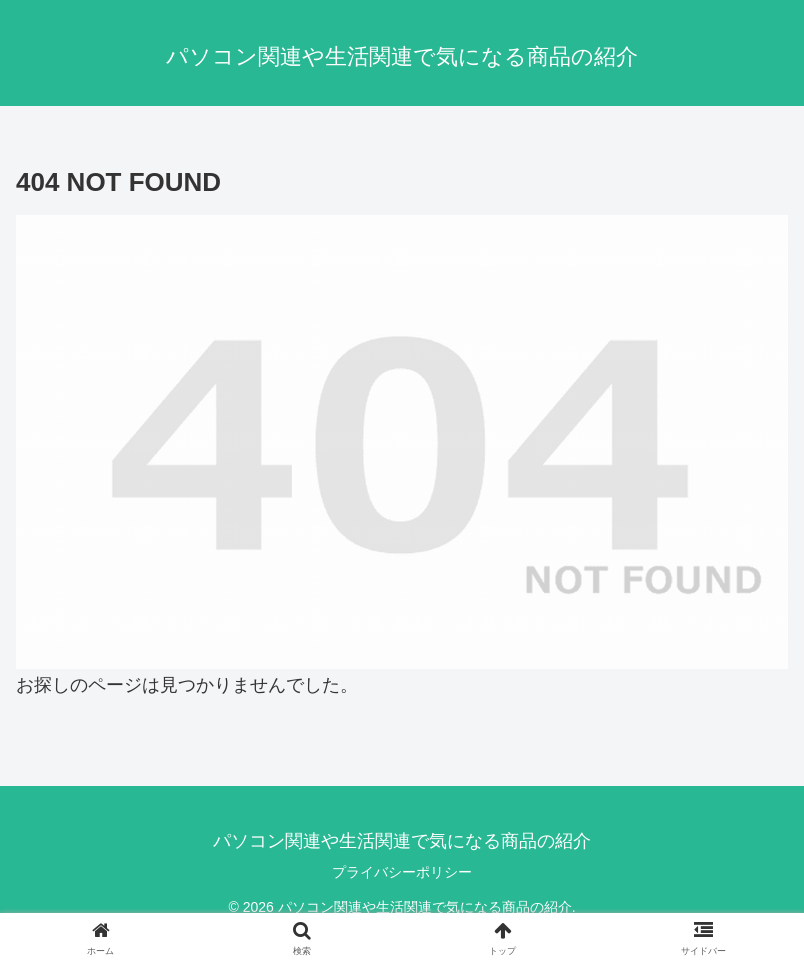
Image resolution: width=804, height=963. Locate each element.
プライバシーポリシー (402, 872)
